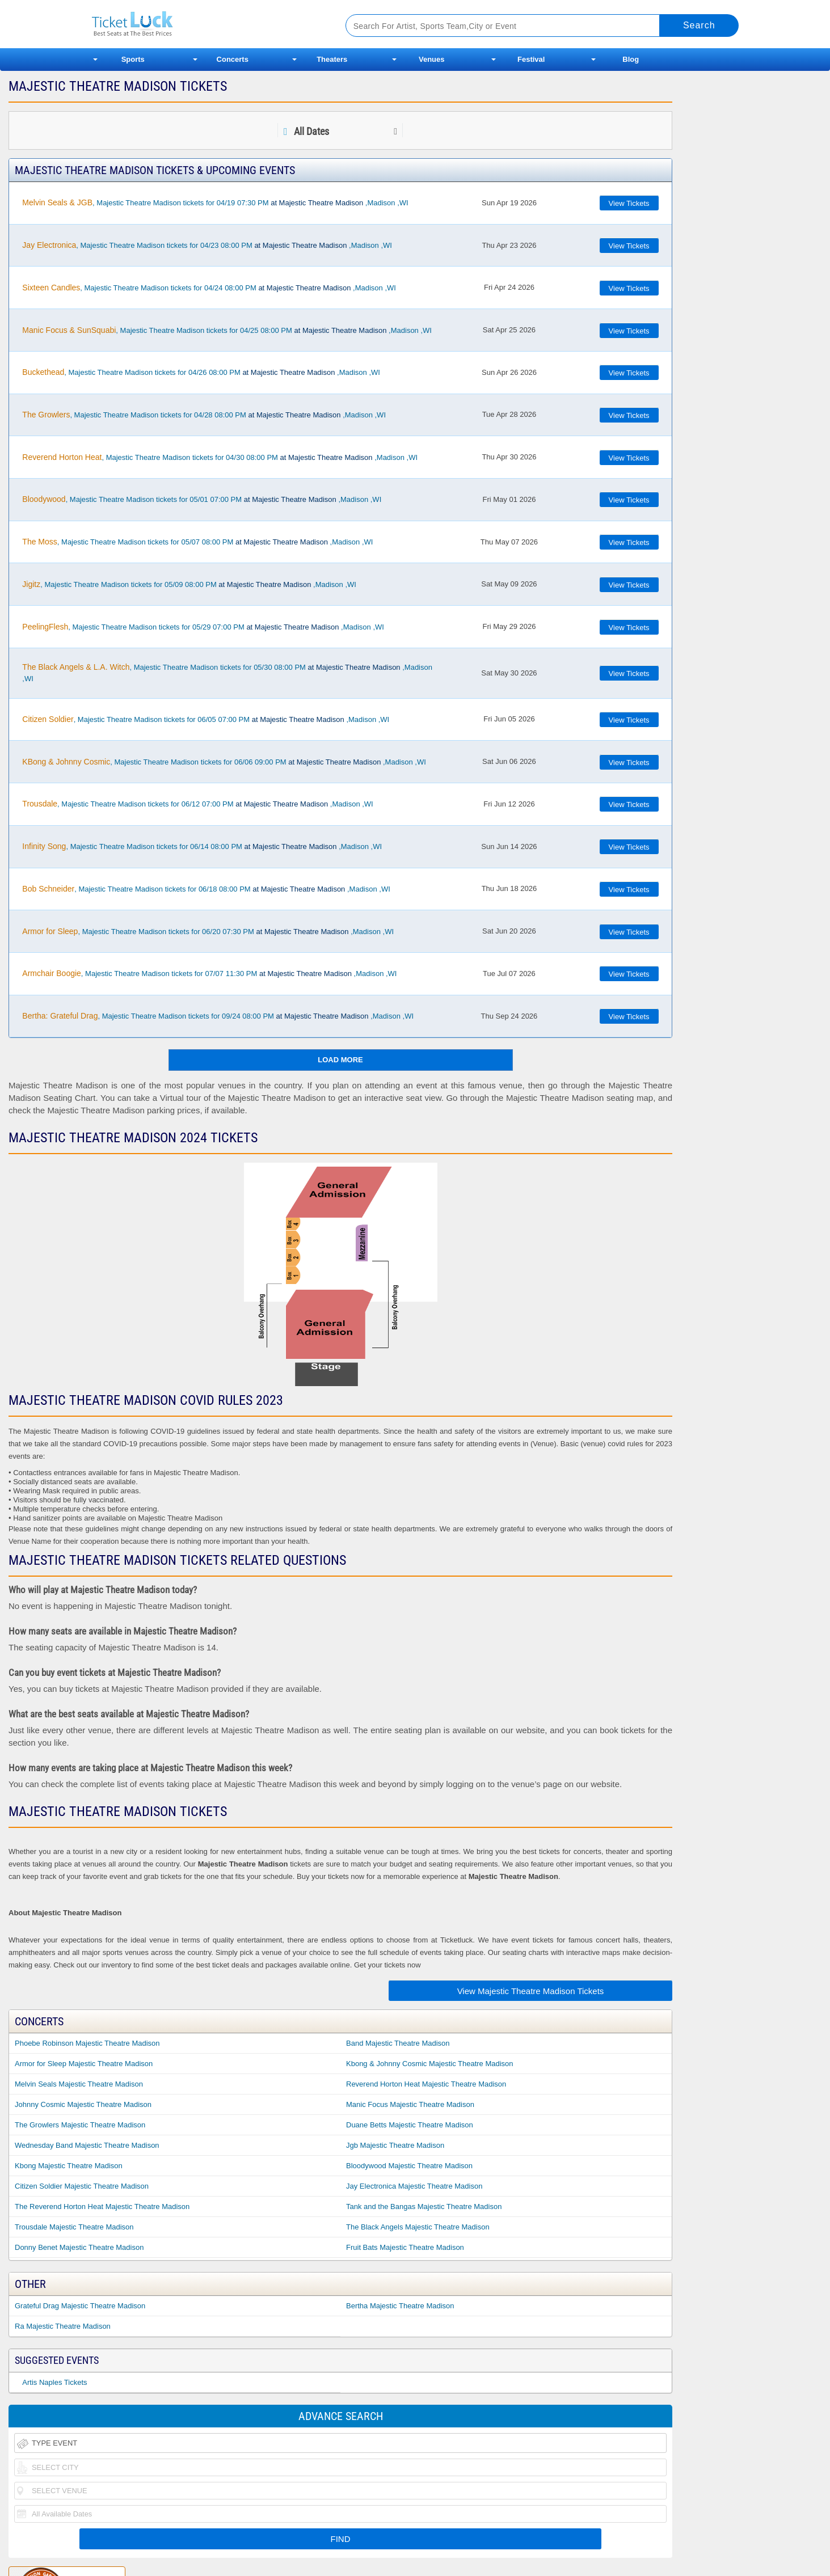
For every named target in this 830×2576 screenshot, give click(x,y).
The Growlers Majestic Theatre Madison (80, 2125)
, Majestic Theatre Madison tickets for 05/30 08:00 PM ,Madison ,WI (227, 672)
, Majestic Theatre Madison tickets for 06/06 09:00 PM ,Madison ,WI (223, 761)
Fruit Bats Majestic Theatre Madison (405, 2247)
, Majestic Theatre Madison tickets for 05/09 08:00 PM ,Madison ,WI (189, 584)
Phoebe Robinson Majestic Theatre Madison (87, 2043)
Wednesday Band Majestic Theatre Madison (87, 2145)
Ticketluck (205, 24)
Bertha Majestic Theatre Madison (400, 2305)
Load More (340, 1059)
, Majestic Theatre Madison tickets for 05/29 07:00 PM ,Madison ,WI (203, 626)
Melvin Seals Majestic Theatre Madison (79, 2084)
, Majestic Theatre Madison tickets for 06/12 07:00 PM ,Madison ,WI (197, 803)
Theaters (332, 59)
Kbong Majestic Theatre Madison (69, 2165)
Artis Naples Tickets (54, 2382)
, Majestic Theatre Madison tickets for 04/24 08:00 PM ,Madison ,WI (209, 287)
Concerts (232, 59)
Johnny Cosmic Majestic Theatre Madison (83, 2104)
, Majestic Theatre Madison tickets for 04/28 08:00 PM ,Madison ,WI (204, 414)
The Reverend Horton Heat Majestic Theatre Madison (102, 2206)
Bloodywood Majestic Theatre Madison (409, 2165)
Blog (630, 59)
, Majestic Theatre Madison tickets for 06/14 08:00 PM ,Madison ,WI (202, 846)
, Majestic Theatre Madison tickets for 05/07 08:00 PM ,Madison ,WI (197, 541)
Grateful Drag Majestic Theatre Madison (80, 2305)
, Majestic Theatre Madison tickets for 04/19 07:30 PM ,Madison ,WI (215, 202)
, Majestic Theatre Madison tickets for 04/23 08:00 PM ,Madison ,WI (207, 245)
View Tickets (629, 203)
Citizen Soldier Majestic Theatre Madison (82, 2186)
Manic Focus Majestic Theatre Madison (410, 2104)
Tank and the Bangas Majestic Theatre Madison (424, 2206)
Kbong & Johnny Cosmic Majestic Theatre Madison (429, 2063)
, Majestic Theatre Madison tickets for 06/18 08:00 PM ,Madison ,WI (206, 888)
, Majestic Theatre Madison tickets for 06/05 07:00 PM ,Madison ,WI (205, 719)
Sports (133, 59)
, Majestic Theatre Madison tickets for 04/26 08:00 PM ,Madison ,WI (201, 372)
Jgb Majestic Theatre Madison (395, 2145)
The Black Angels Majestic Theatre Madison (418, 2227)
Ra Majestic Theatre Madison (63, 2326)
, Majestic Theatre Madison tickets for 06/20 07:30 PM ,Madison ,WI (208, 931)
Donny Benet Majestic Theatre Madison (79, 2247)
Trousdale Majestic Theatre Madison (74, 2227)
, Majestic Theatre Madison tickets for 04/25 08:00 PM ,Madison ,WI (227, 330)
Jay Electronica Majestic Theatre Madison (414, 2186)
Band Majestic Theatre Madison (398, 2043)
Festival (531, 59)
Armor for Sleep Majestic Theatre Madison (84, 2063)
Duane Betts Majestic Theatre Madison (409, 2125)
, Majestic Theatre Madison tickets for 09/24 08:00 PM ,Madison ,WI (218, 1015)
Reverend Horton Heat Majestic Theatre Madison (426, 2084)
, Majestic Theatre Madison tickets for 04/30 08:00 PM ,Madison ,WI (220, 457)
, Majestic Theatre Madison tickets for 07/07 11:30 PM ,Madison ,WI (209, 973)
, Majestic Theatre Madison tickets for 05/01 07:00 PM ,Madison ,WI (201, 499)
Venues (432, 59)
